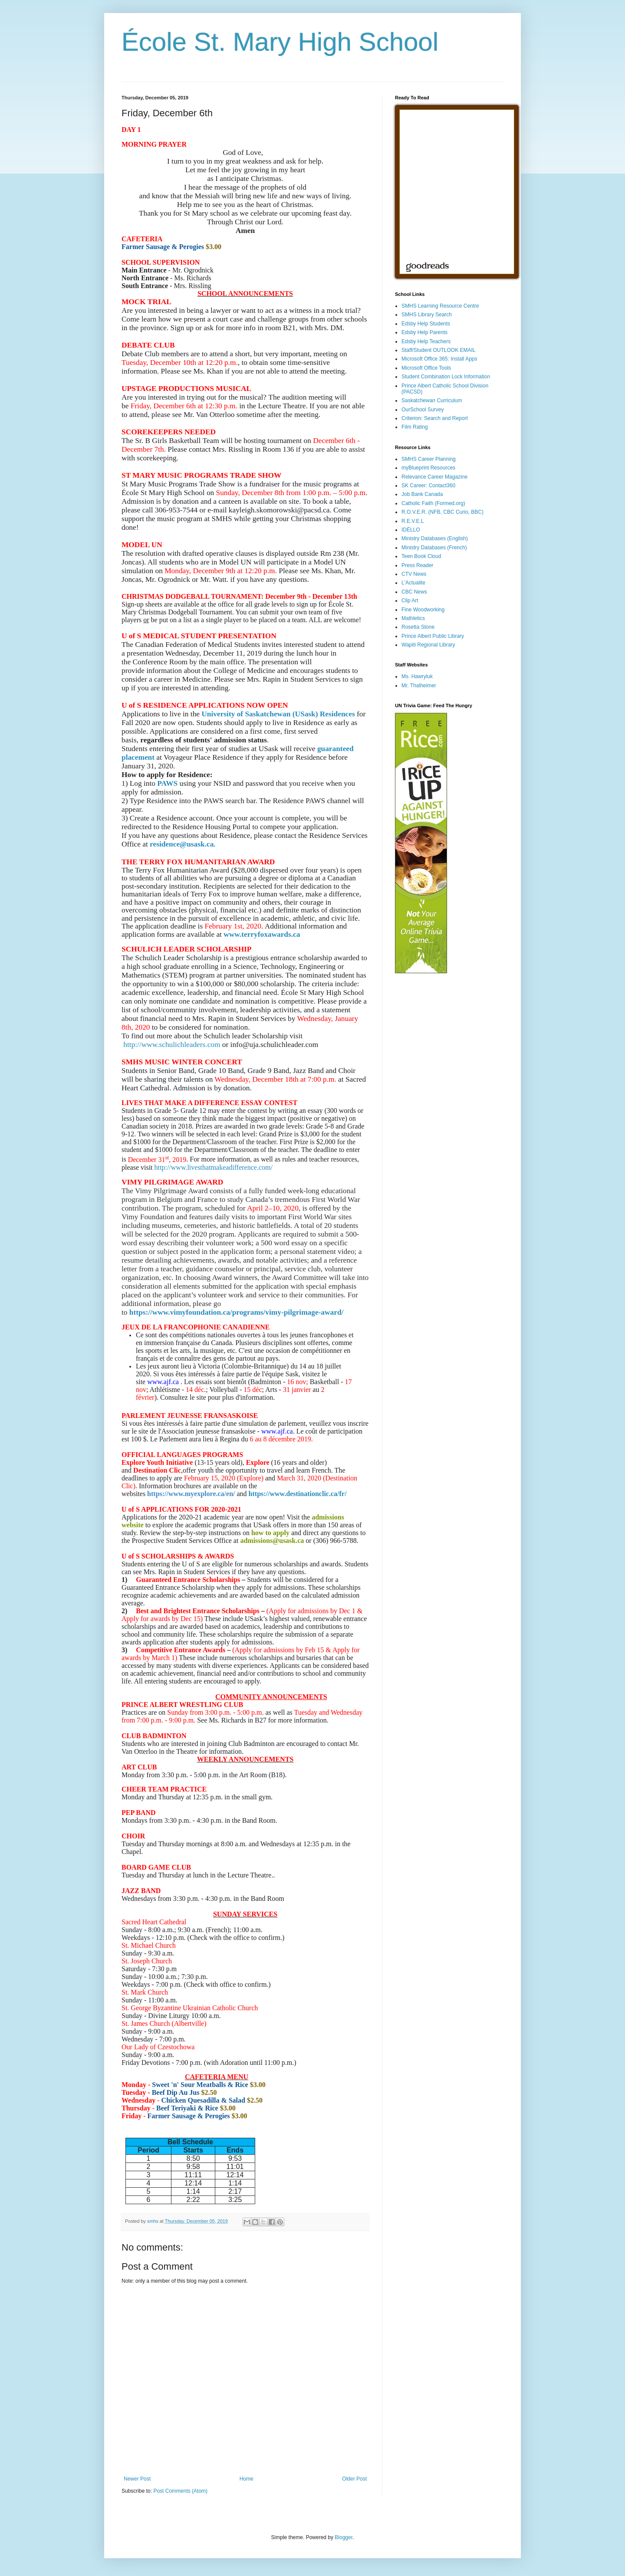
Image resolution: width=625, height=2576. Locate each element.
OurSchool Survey (422, 410)
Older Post (354, 2479)
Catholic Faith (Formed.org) (433, 503)
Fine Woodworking (422, 610)
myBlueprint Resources (428, 468)
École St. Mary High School (280, 41)
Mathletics (413, 618)
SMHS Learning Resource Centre (440, 306)
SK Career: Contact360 (428, 485)
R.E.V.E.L (412, 521)
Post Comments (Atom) (180, 2491)
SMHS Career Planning (428, 459)
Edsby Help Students (425, 324)
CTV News (413, 574)
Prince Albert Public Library (432, 636)
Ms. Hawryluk (417, 676)
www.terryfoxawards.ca (262, 934)
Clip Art (409, 600)
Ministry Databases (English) (434, 538)
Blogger (343, 2537)
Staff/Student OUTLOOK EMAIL (438, 350)
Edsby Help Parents (424, 332)
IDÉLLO (410, 530)
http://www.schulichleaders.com (171, 1044)
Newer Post (137, 2479)
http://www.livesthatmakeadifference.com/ (214, 1167)
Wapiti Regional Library (428, 645)
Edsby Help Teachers (426, 341)
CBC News (414, 592)
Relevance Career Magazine (434, 477)
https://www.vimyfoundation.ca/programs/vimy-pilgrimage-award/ (236, 1312)
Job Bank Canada (422, 494)
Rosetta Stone (417, 627)
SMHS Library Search (426, 315)
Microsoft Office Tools (426, 368)
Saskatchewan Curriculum (431, 400)
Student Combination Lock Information (445, 377)
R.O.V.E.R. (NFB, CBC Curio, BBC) (442, 512)
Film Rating (414, 427)
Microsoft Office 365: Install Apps (439, 359)
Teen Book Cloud (421, 556)
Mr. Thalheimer (418, 686)
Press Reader (417, 565)
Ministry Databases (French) (434, 548)
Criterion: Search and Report (434, 418)
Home (246, 2479)
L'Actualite (413, 583)
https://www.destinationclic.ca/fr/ (298, 1493)
